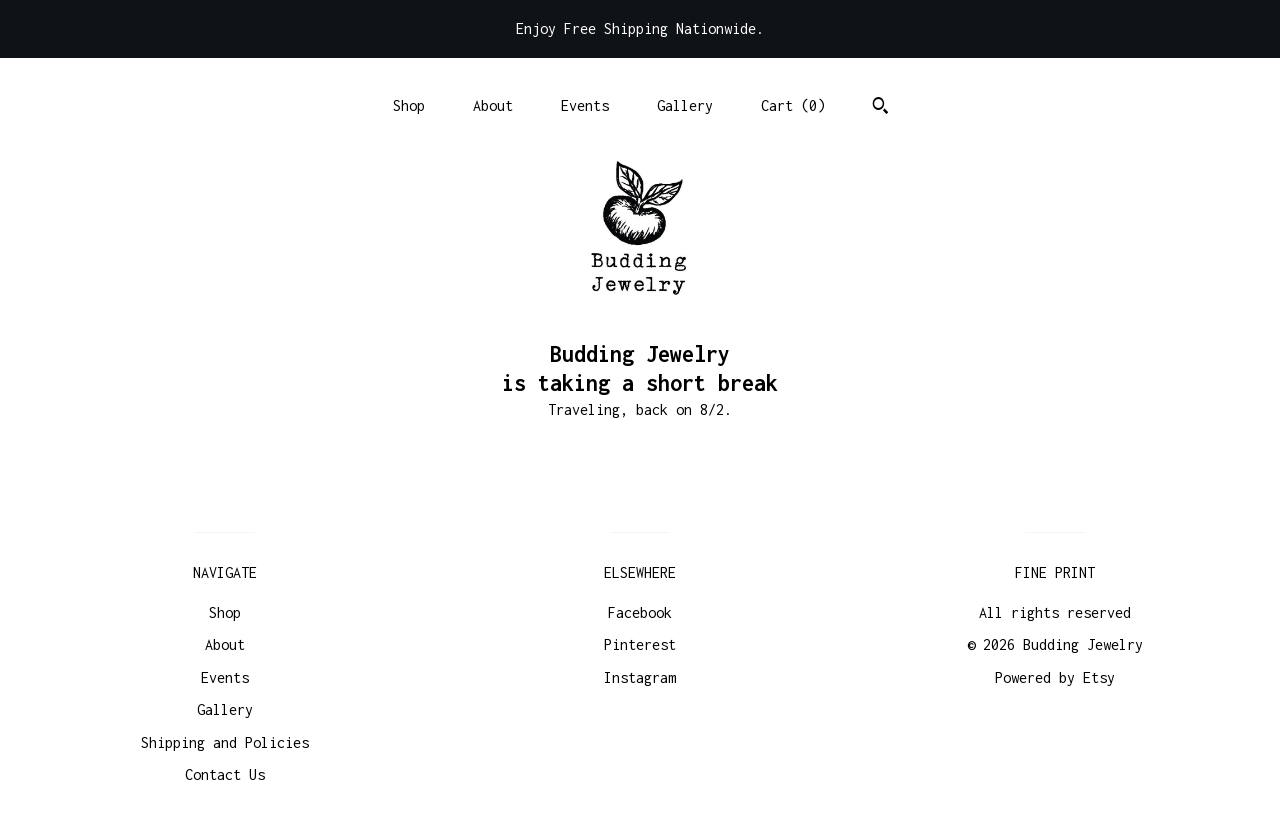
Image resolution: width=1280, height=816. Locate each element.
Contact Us (225, 774)
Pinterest (640, 644)
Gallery (685, 105)
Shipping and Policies (225, 742)
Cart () (793, 105)
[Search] (880, 108)
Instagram (640, 677)
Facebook (640, 612)
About (493, 105)
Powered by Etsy (1055, 677)
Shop (409, 105)
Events (585, 105)
